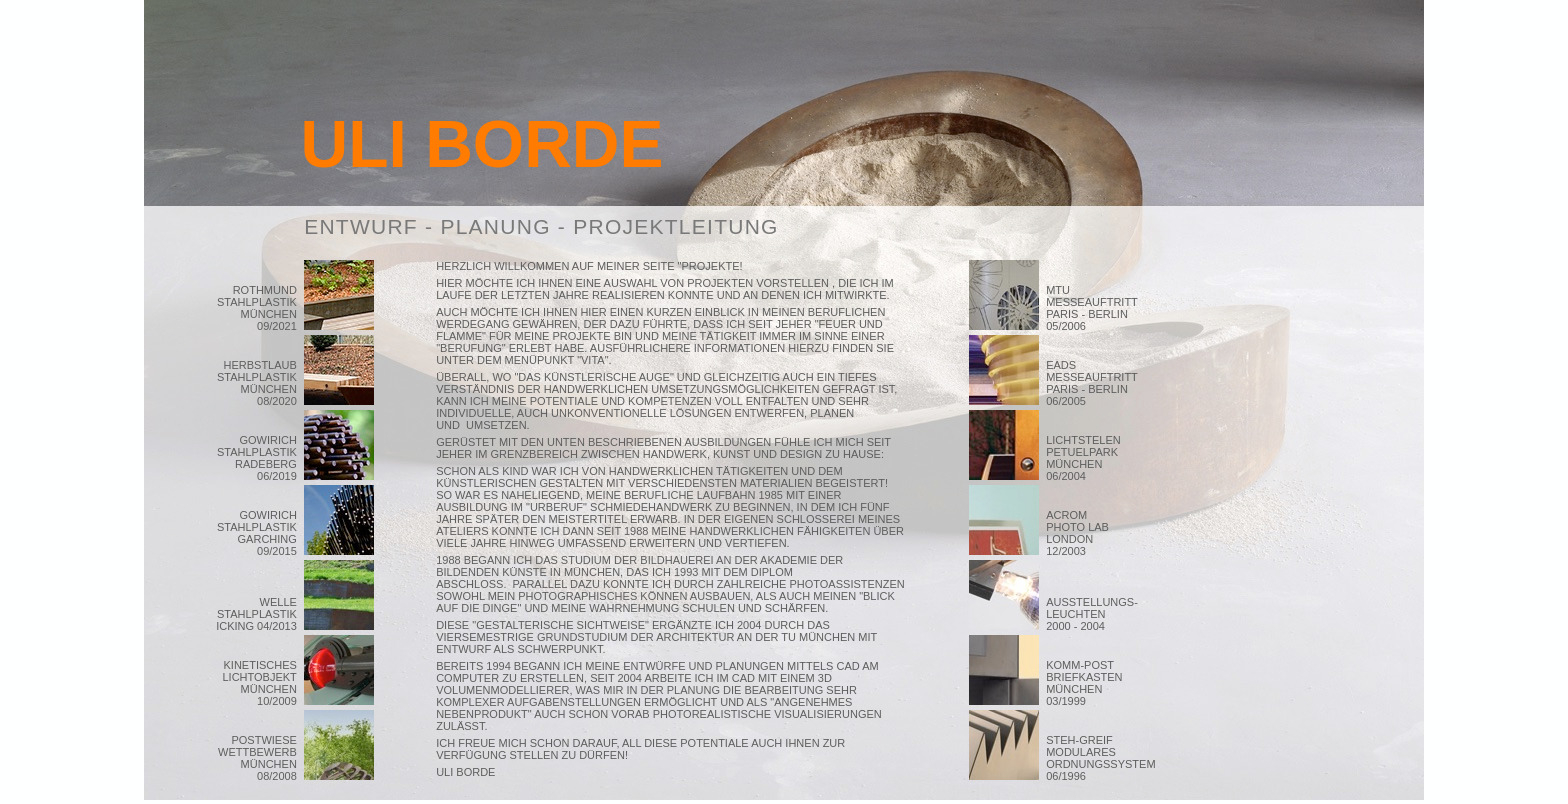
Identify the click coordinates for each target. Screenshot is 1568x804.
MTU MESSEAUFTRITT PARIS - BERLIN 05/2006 (1091, 308)
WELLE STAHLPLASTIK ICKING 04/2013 (256, 614)
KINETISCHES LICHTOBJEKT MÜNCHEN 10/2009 (259, 683)
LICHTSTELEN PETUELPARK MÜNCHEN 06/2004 (1083, 458)
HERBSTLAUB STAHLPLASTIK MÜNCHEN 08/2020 (257, 383)
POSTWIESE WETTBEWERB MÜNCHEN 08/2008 (257, 758)
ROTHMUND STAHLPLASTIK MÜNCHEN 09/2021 (257, 308)
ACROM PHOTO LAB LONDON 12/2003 (1092, 533)
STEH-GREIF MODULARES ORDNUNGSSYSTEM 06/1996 (1100, 758)
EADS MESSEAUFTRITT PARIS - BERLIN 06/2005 (1091, 383)
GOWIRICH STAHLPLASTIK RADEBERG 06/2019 (257, 458)
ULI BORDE (482, 144)
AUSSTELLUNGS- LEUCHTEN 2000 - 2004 (1092, 614)
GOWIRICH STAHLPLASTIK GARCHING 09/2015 (257, 533)
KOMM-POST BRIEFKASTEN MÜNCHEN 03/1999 (1084, 683)
